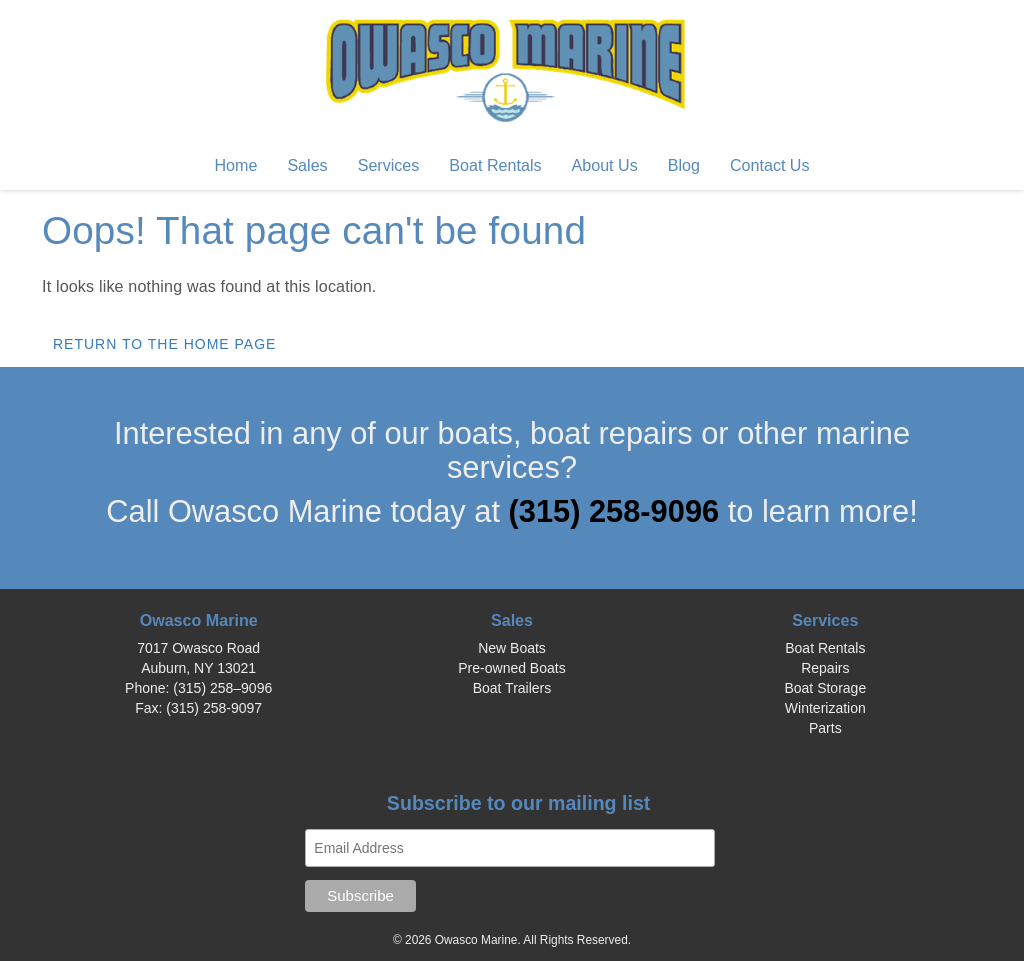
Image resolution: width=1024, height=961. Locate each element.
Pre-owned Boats (511, 668)
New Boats (512, 648)
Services (389, 165)
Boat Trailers (512, 688)
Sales (307, 165)
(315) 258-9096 (618, 511)
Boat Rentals (495, 165)
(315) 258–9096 (222, 688)
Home (235, 165)
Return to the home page (164, 344)
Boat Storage (825, 688)
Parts (825, 728)
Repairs (825, 668)
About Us (605, 165)
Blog (684, 165)
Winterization (825, 708)
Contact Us (770, 165)
